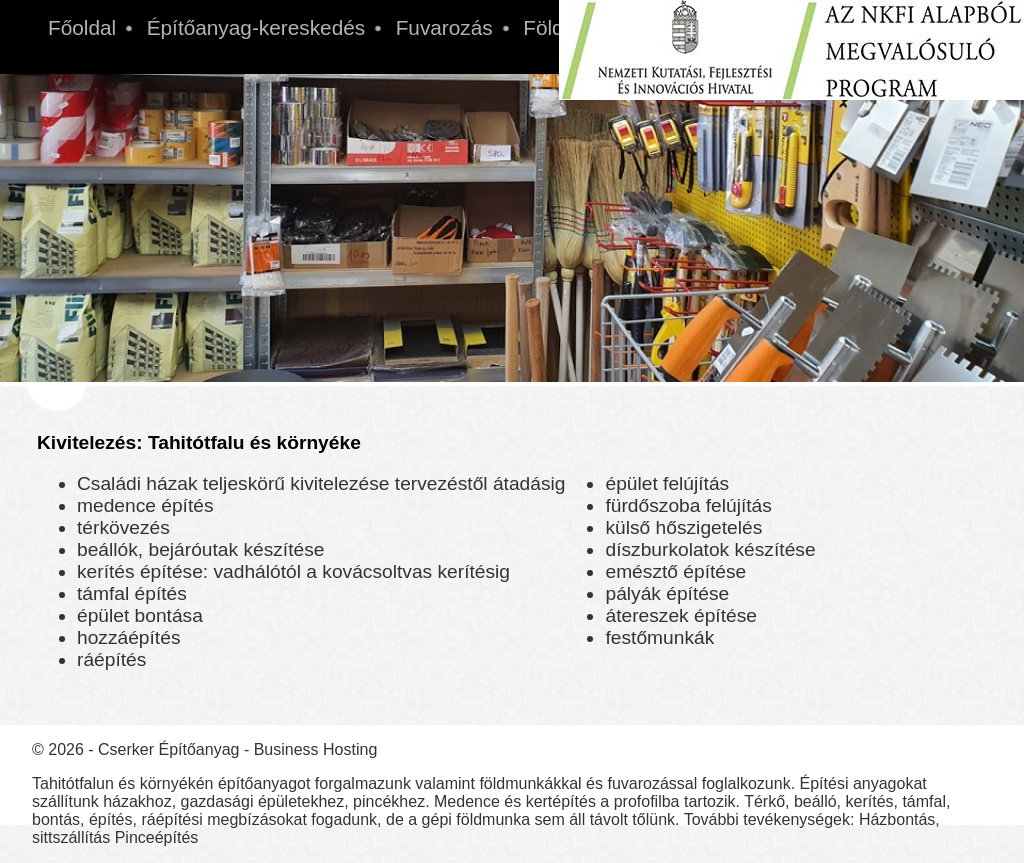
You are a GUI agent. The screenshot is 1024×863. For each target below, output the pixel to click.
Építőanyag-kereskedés (256, 27)
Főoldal (82, 27)
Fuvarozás (444, 27)
